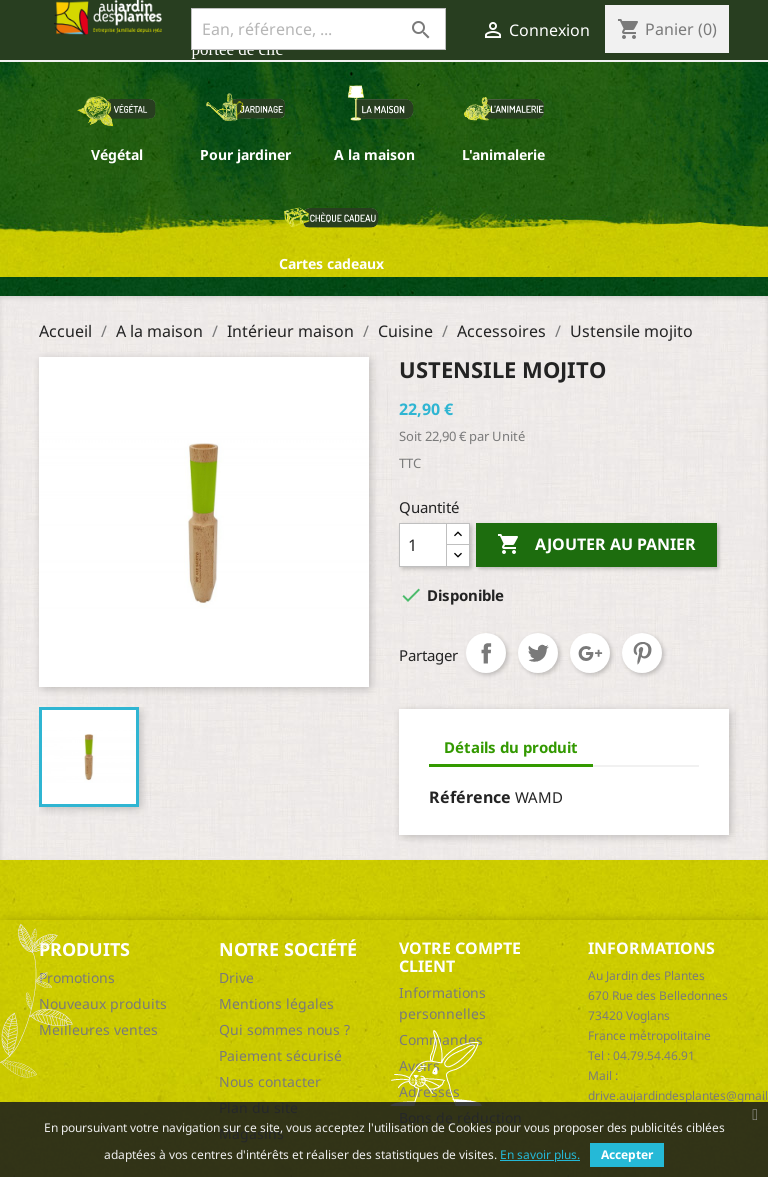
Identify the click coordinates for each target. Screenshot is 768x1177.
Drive (236, 977)
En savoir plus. (540, 1154)
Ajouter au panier (596, 545)
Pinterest (642, 653)
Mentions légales (276, 1003)
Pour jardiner (245, 154)
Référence (470, 797)
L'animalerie (503, 154)
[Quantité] (423, 545)
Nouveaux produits (103, 1003)
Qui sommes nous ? (284, 1029)
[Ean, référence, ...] (318, 29)
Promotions (77, 977)
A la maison (374, 154)
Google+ (590, 653)
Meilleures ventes (98, 1029)
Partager (486, 653)
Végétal (117, 154)
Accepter (627, 1154)
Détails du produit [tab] (511, 747)
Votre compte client (460, 957)
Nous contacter (270, 1081)
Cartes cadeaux (331, 263)
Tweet (538, 653)
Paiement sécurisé (280, 1055)
